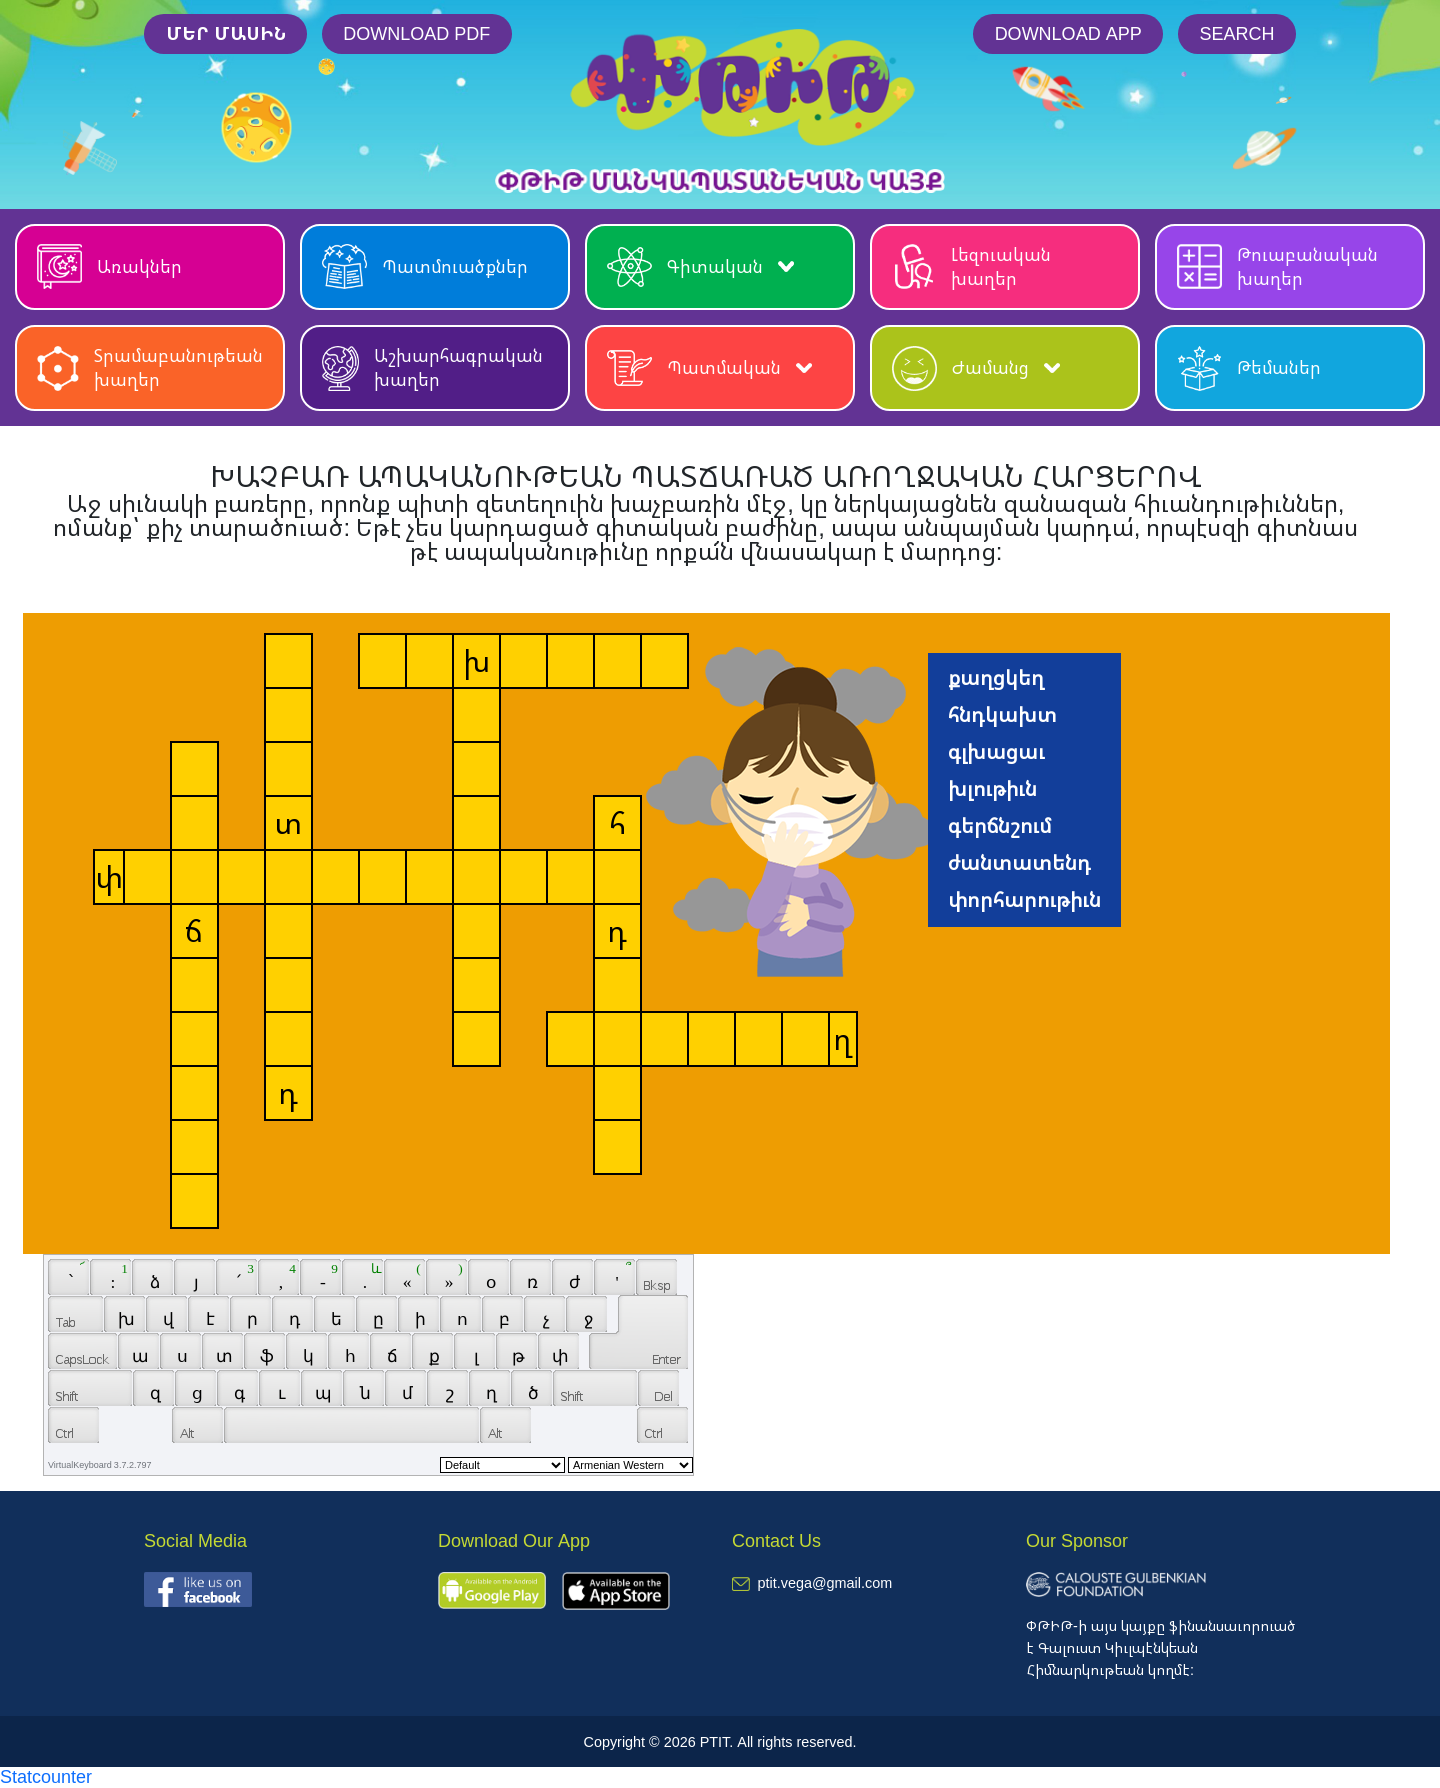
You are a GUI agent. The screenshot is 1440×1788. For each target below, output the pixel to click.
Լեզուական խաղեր (971, 266)
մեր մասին (226, 33)
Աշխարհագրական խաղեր (432, 367)
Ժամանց (976, 368)
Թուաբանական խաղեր (1277, 266)
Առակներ (109, 266)
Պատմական (709, 368)
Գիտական (700, 266)
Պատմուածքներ (425, 266)
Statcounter (46, 1776)
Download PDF (416, 33)
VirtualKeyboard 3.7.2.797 (99, 1464)
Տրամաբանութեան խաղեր (150, 367)
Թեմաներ (1249, 368)
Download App (1068, 33)
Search (1236, 33)
